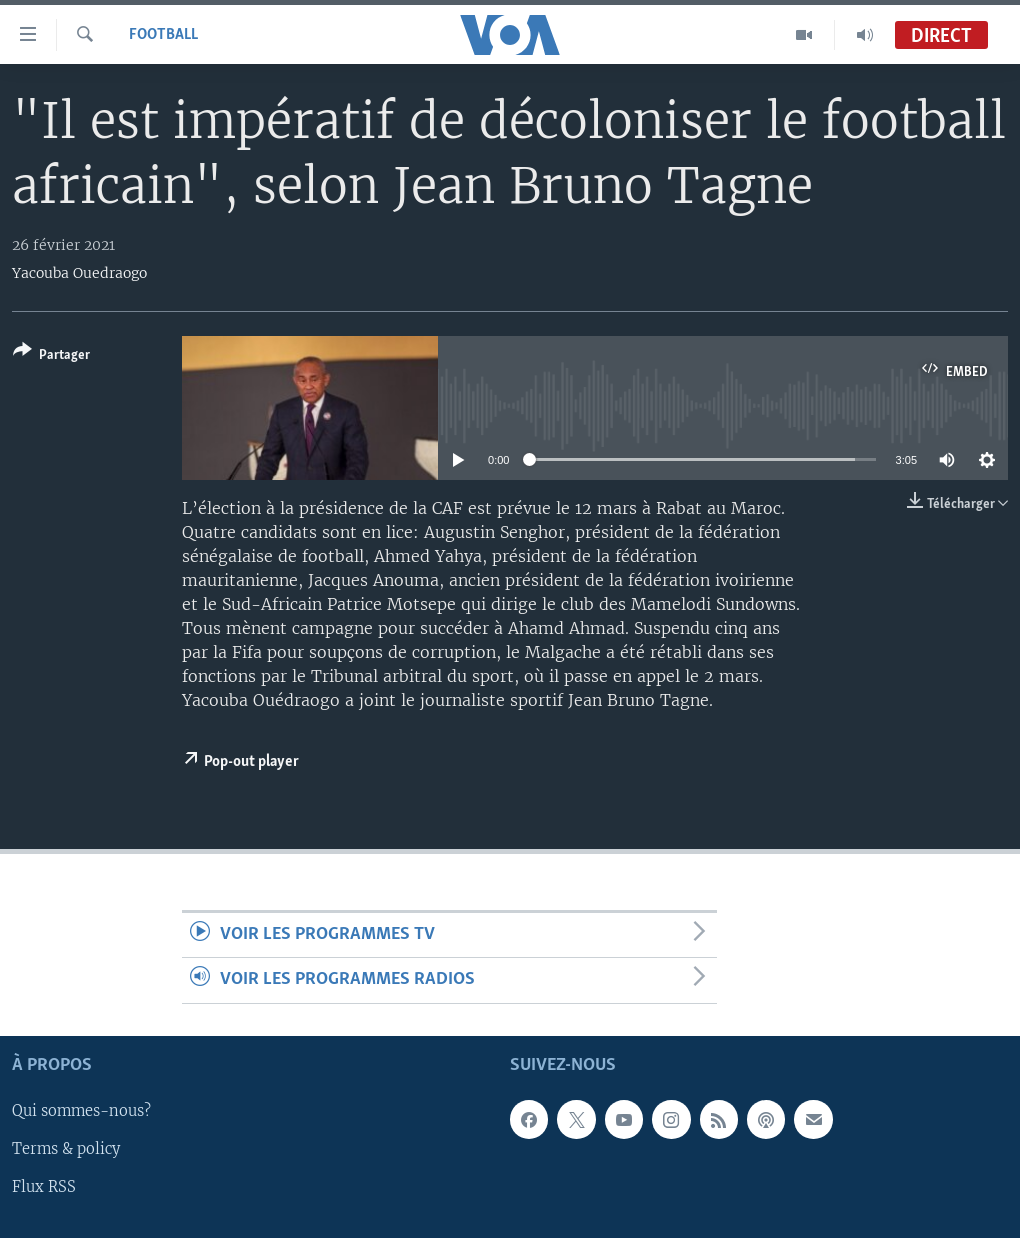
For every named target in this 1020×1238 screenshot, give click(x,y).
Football (163, 35)
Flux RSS (44, 1187)
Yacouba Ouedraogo (79, 273)
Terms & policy (66, 1149)
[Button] (51, 356)
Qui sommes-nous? (81, 1111)
